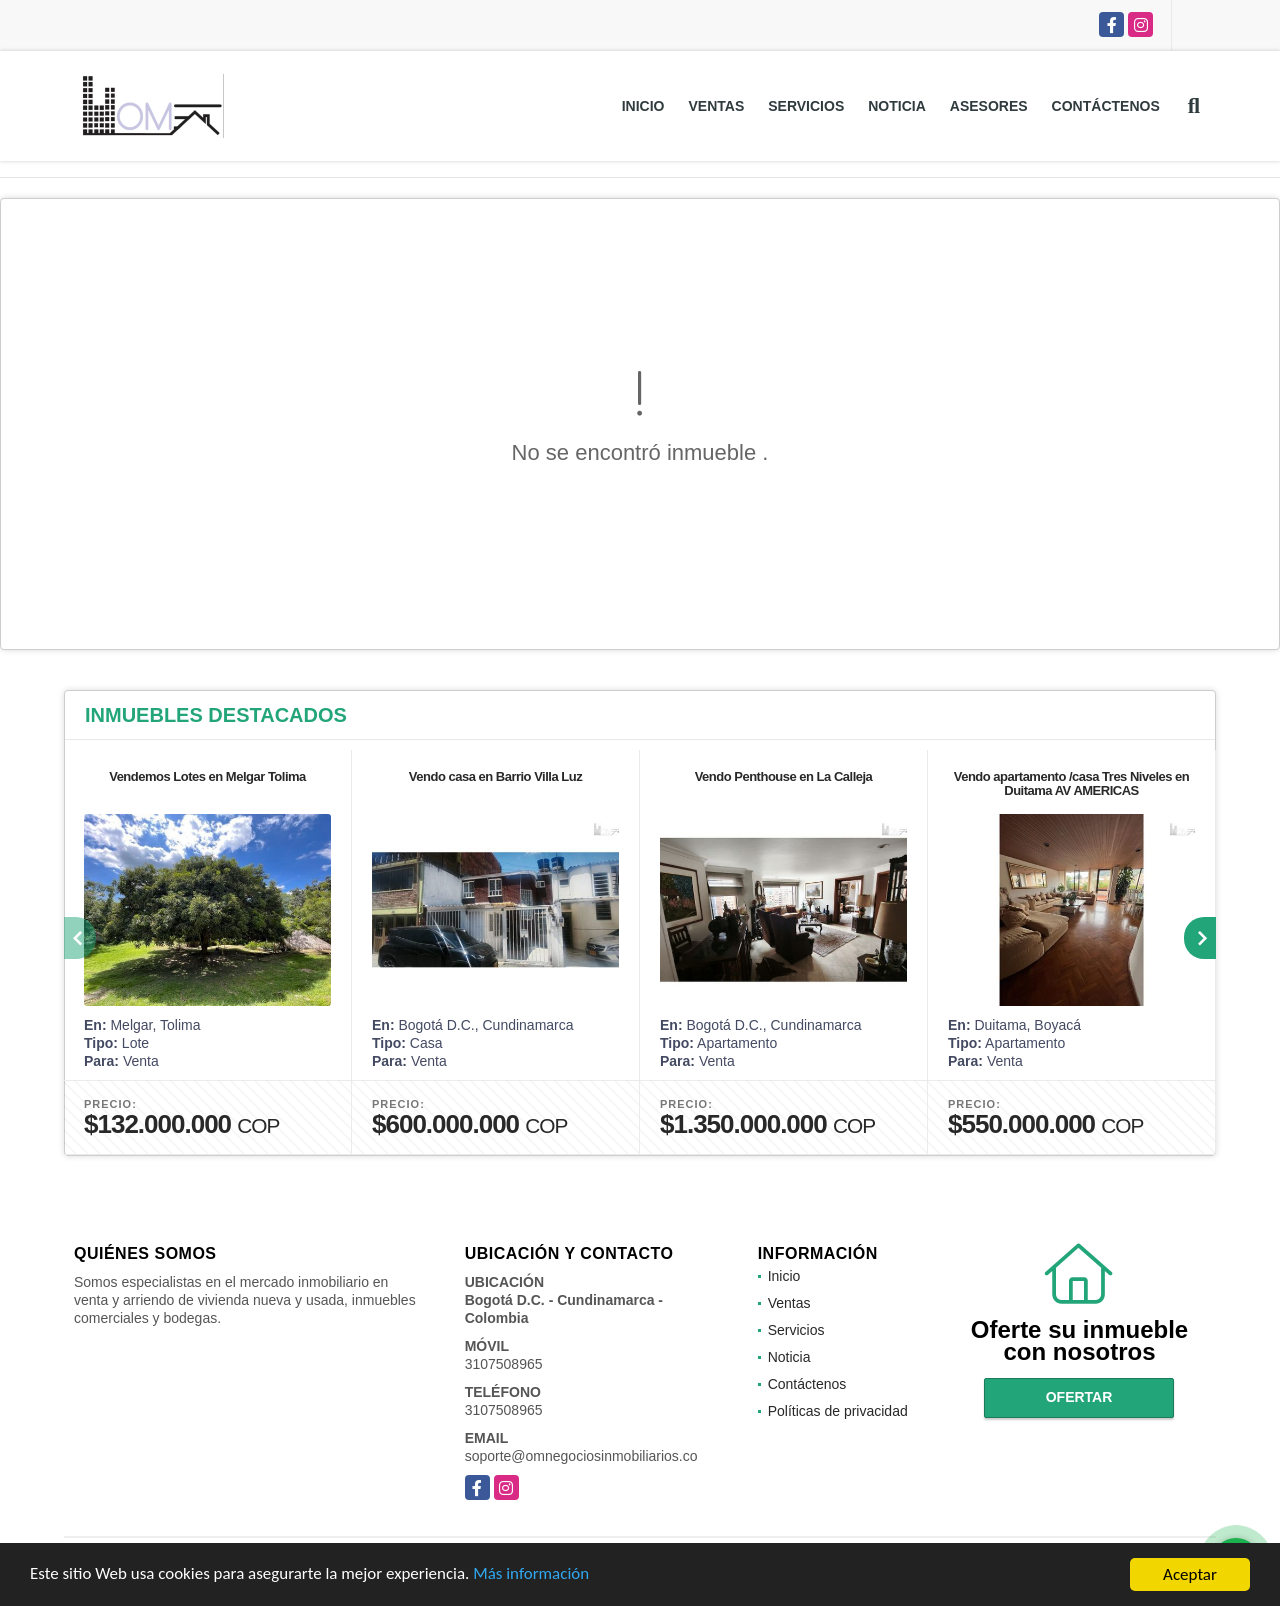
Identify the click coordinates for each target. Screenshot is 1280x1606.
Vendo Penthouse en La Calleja (784, 776)
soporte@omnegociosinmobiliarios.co (581, 1456)
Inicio (643, 106)
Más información (533, 1575)
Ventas (716, 106)
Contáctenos (1106, 106)
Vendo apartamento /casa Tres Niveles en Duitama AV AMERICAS (1072, 783)
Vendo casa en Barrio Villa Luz (495, 776)
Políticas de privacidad (838, 1411)
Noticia (897, 106)
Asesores (989, 106)
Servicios (806, 106)
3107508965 (504, 1364)
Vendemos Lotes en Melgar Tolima (207, 776)
